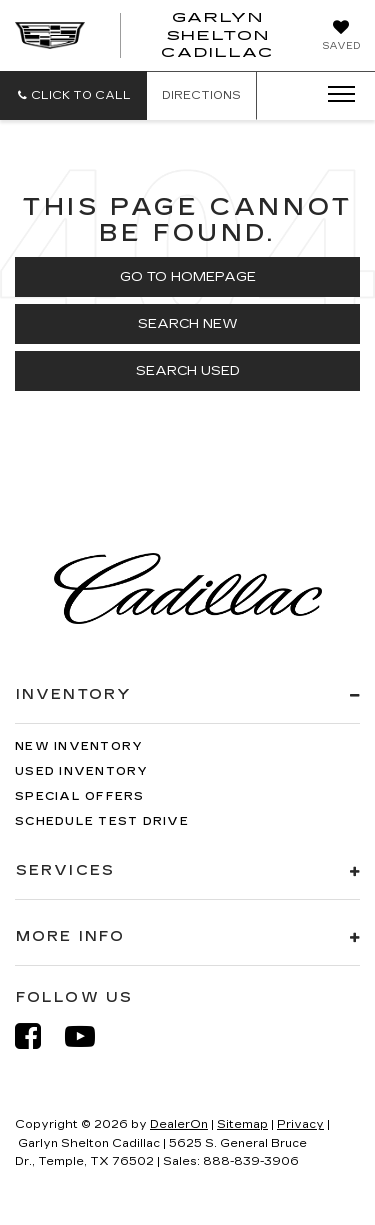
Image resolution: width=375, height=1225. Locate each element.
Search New (188, 324)
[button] (73, 95)
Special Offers (80, 796)
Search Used (188, 371)
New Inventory (79, 746)
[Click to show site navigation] (335, 95)
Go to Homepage (188, 277)
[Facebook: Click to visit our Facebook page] (38, 1036)
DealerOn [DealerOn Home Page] (179, 1124)
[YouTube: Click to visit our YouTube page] (90, 1036)
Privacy (300, 1124)
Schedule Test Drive (102, 821)
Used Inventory (82, 771)
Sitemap (242, 1124)
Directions (201, 95)
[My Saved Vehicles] (341, 37)
